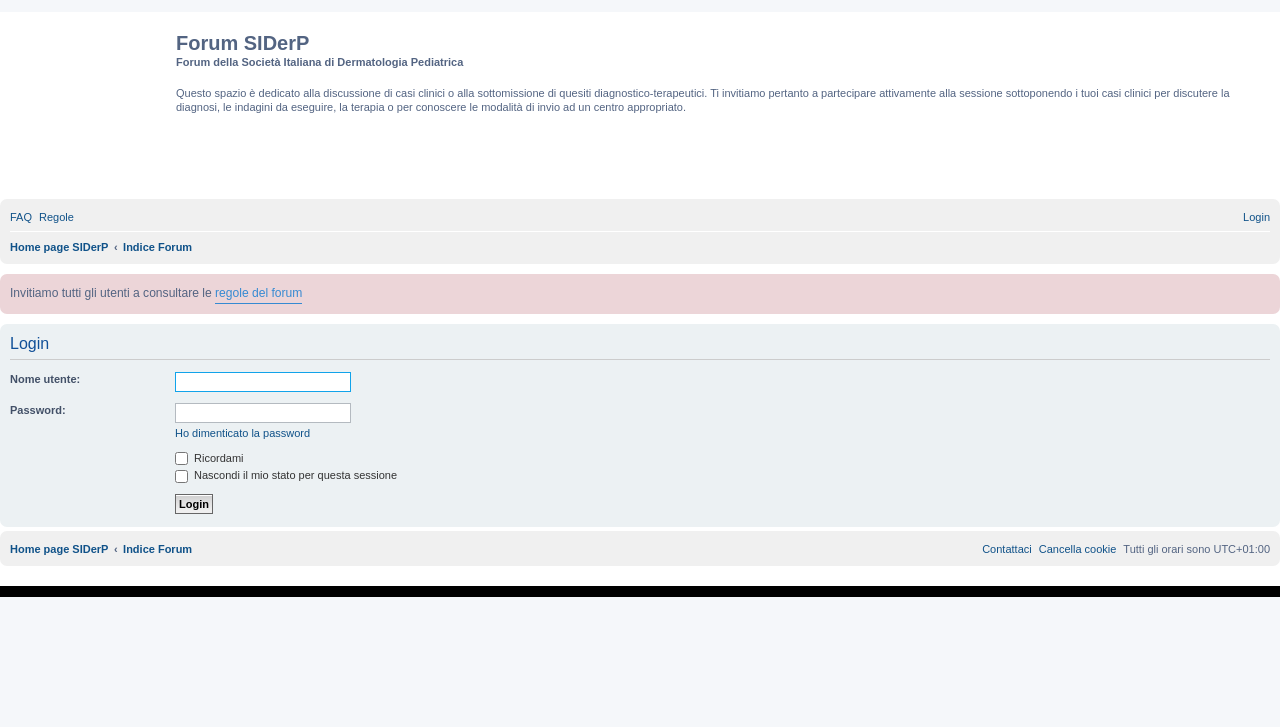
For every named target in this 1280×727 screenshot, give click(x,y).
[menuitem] (21, 217)
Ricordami (209, 458)
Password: (38, 410)
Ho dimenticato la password (242, 433)
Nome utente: (45, 379)
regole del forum (258, 293)
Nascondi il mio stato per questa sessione (286, 475)
